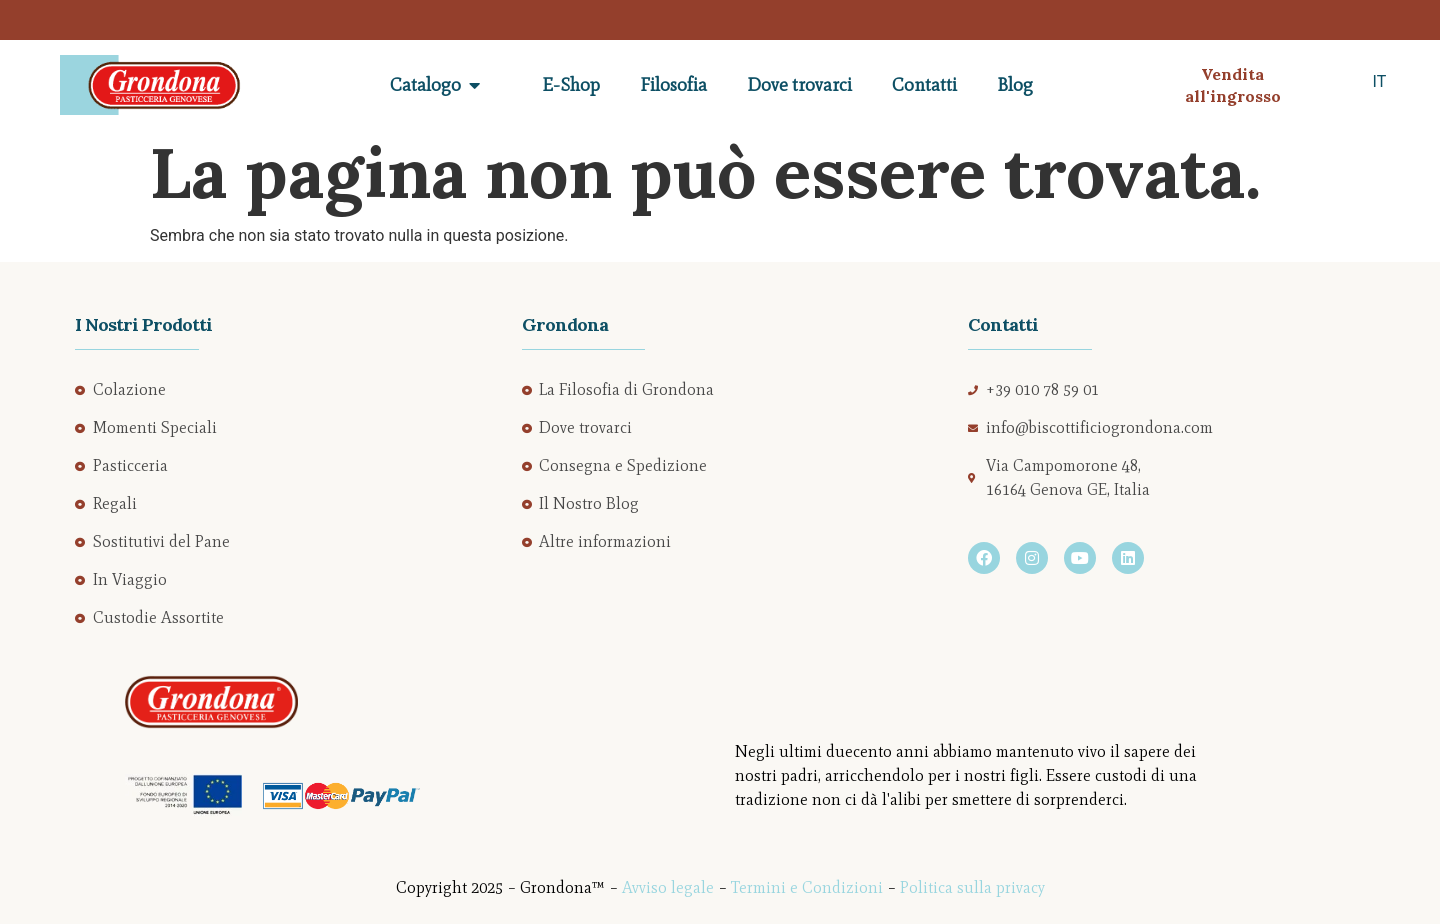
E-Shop (571, 85)
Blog (1015, 85)
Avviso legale (668, 887)
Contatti (924, 85)
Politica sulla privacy (972, 887)
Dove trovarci (799, 85)
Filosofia (673, 85)
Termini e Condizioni (807, 887)
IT (1380, 81)
